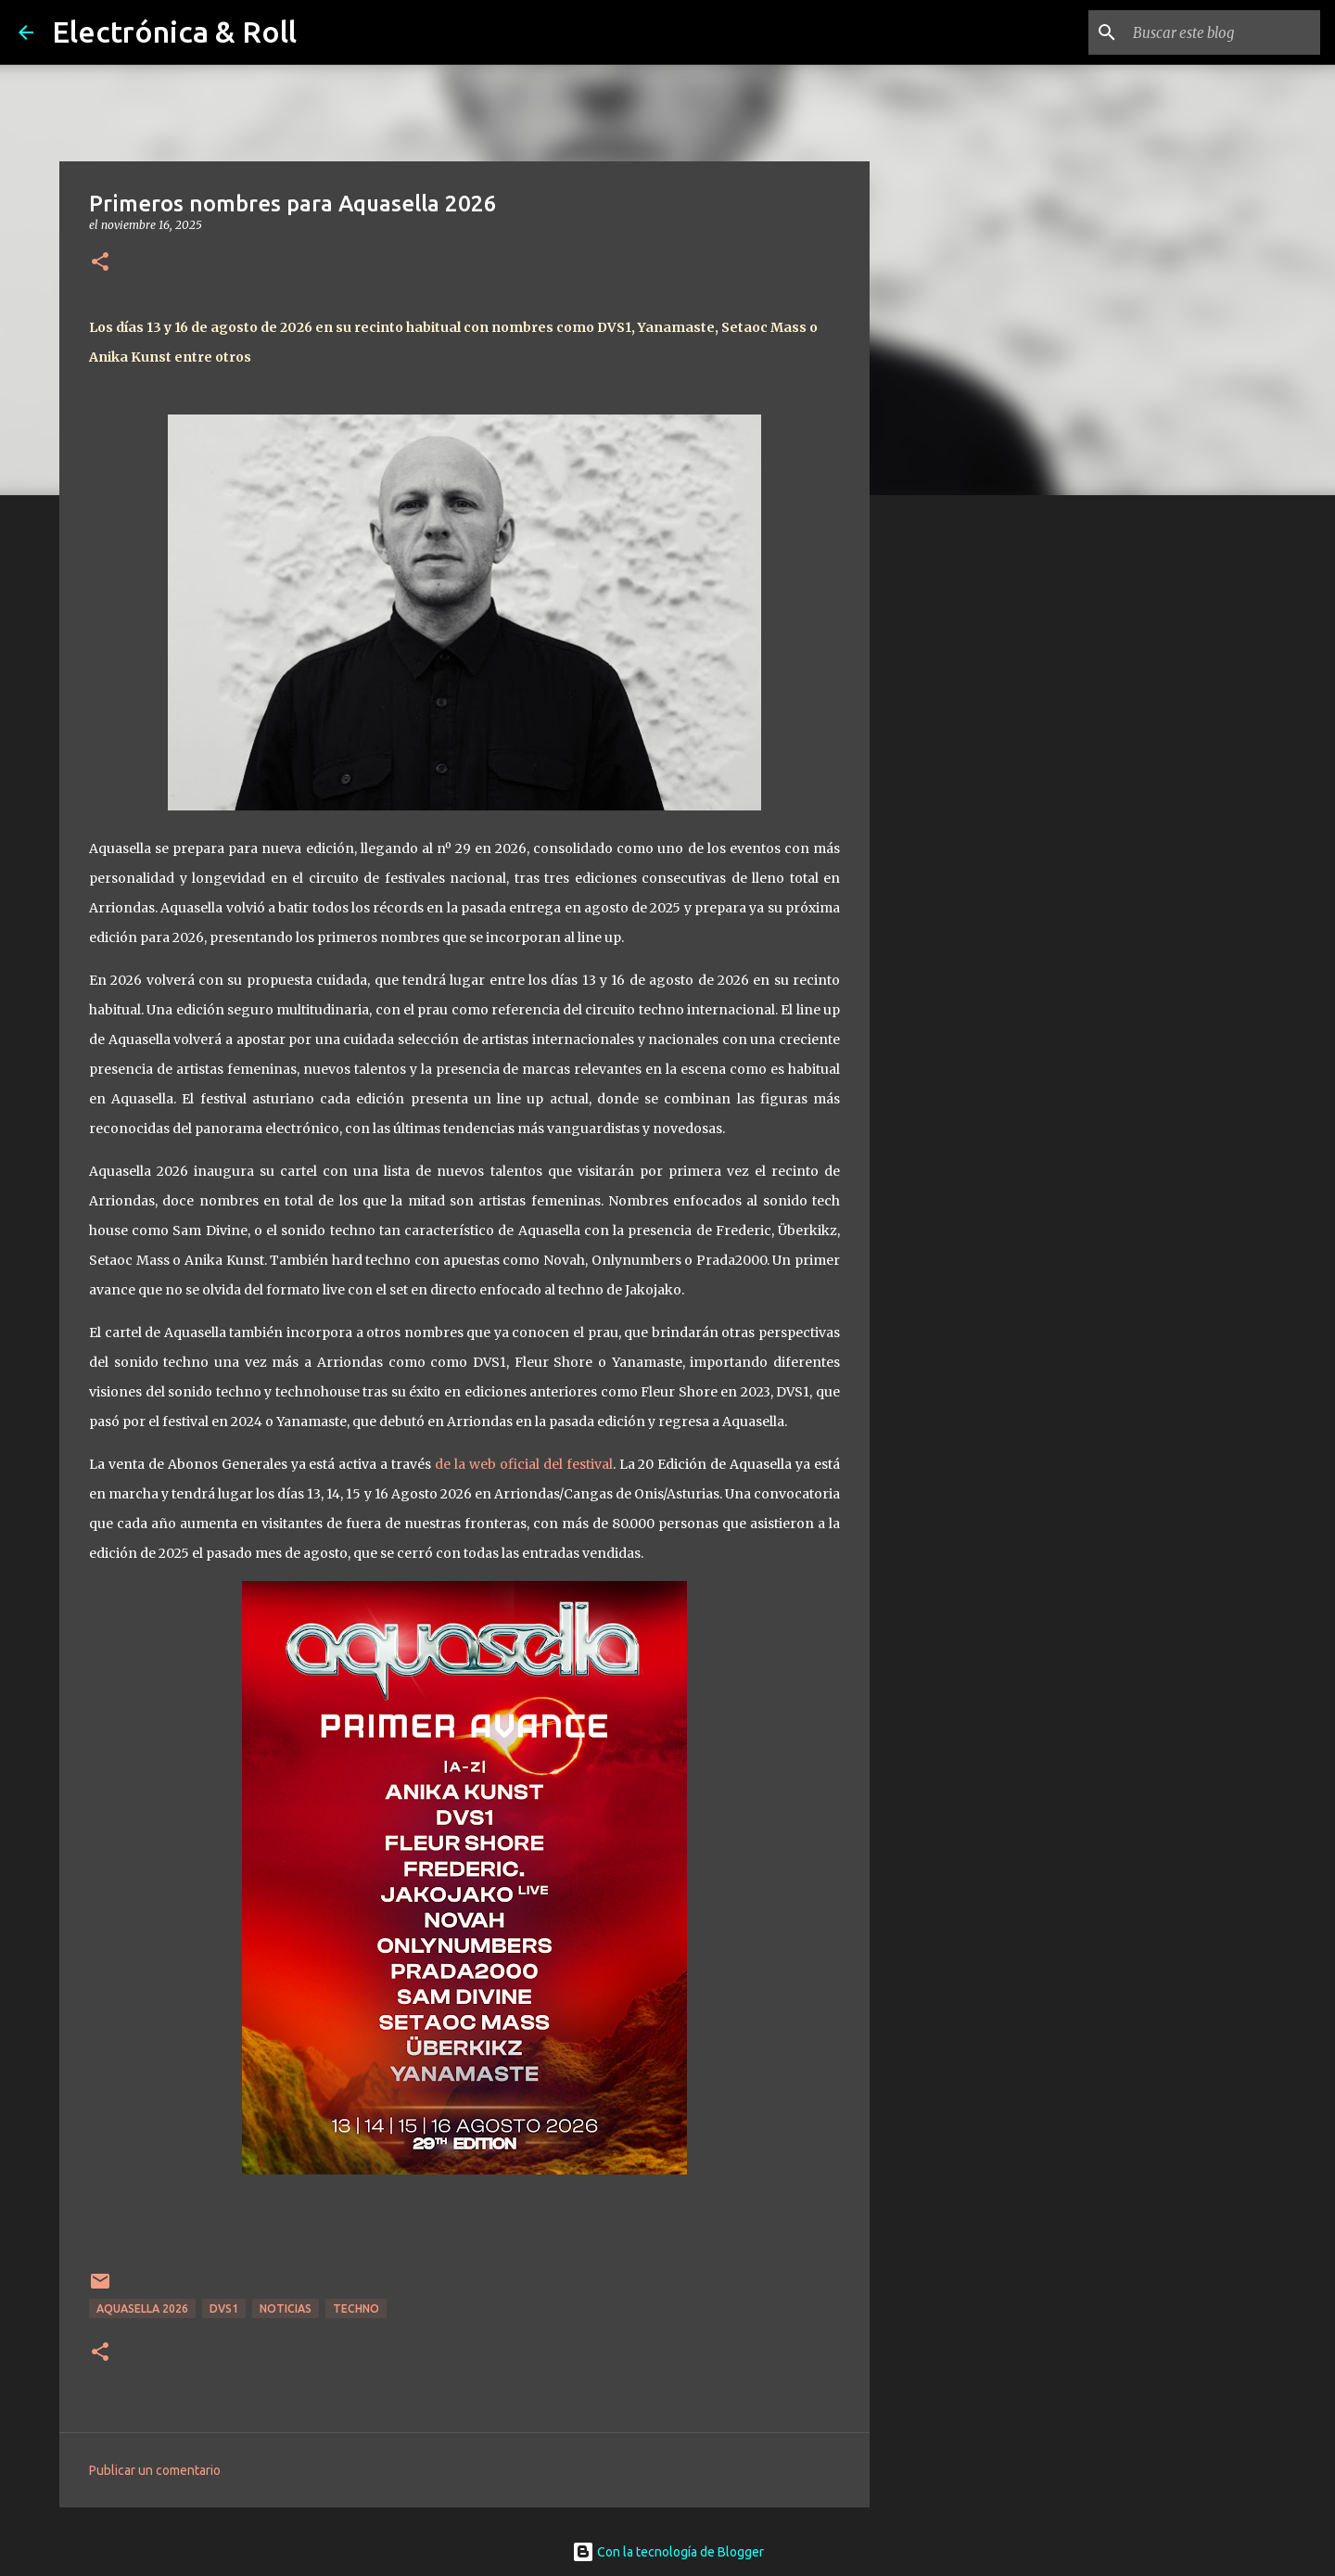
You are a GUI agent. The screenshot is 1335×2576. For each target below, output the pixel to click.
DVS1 (224, 2308)
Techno (356, 2308)
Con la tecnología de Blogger (668, 2551)
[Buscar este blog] (1222, 32)
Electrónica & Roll (174, 31)
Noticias (286, 2308)
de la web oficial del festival (524, 1464)
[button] (100, 262)
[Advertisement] (964, 801)
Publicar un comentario (155, 2470)
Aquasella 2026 (142, 2308)
